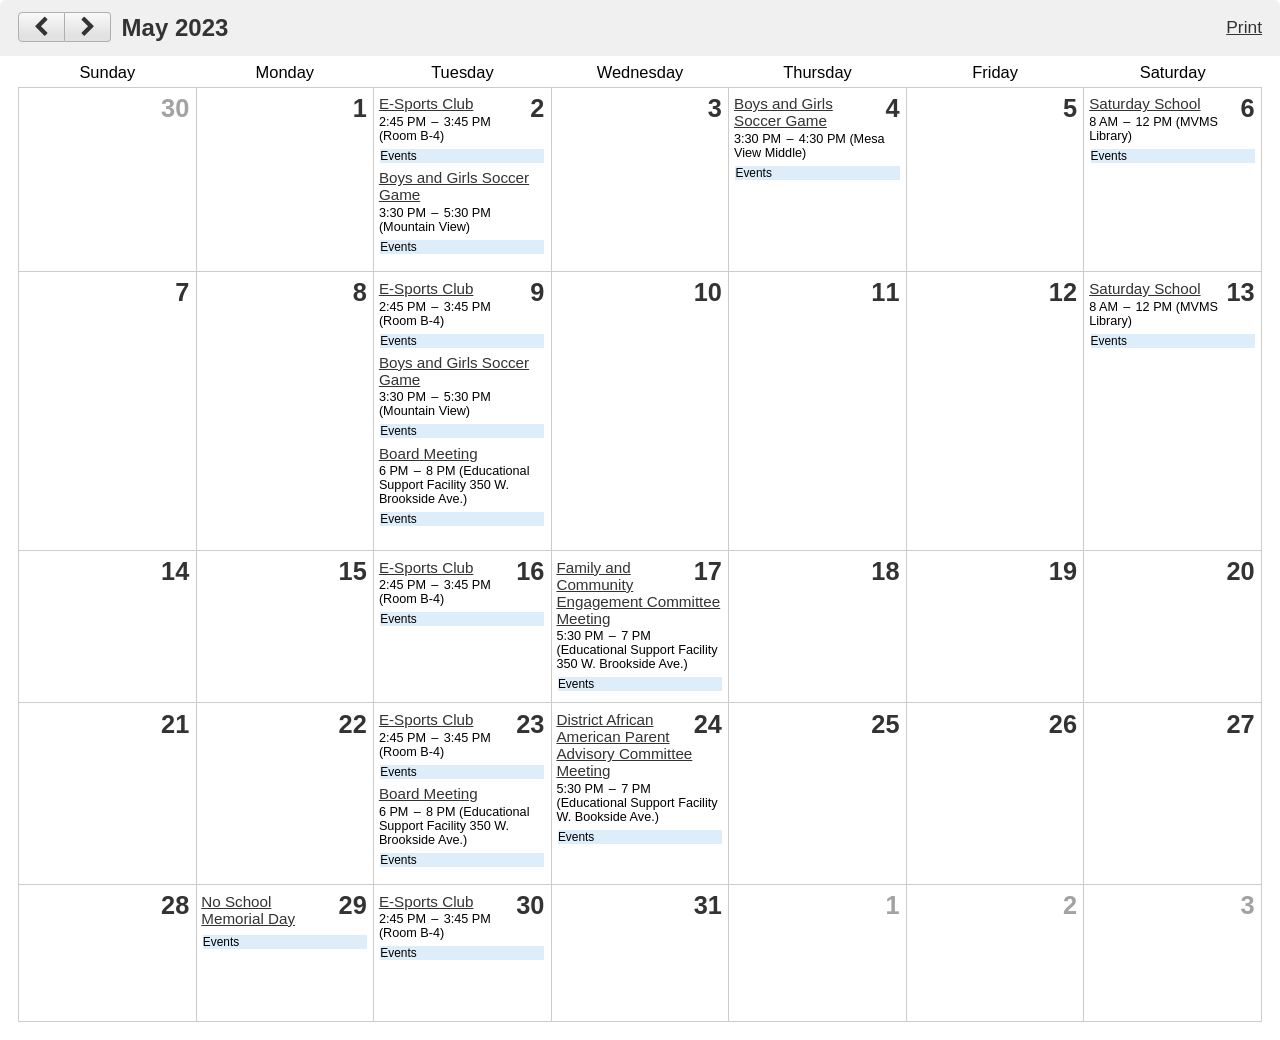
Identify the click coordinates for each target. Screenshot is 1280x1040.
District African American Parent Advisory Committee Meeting (624, 745)
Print (1244, 27)
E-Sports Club (426, 103)
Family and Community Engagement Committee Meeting (638, 593)
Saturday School (1144, 103)
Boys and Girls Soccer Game (783, 112)
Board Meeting (428, 453)
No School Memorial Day (248, 910)
